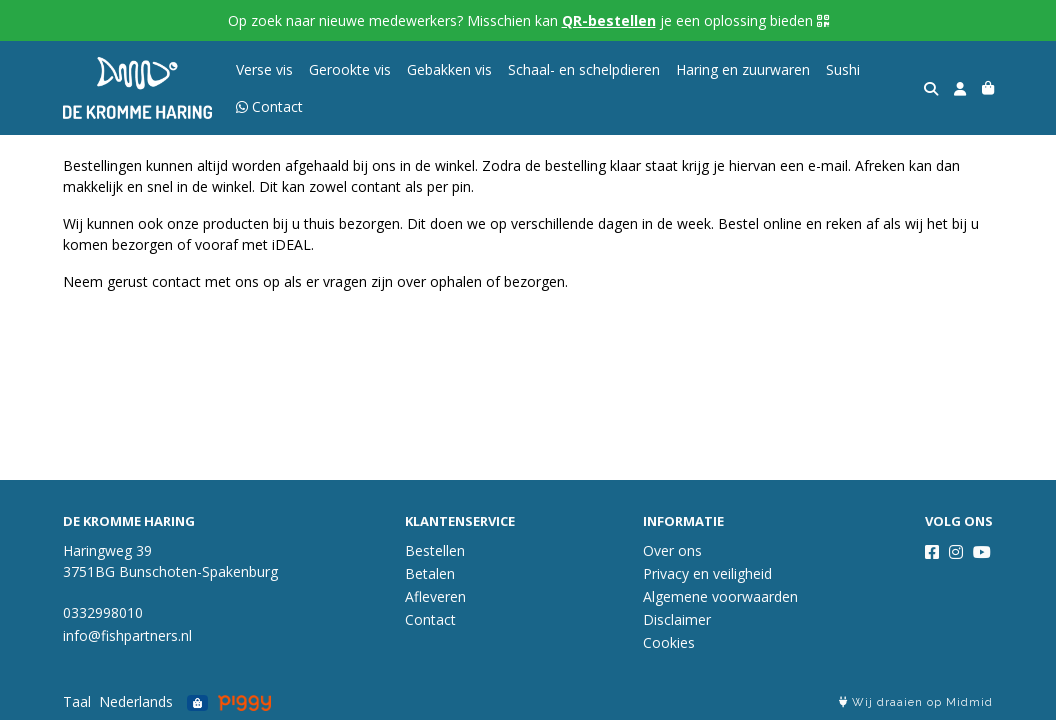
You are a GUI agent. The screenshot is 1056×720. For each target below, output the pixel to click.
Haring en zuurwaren (743, 69)
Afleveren (435, 596)
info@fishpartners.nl (127, 635)
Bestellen (435, 550)
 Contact (269, 106)
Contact (430, 619)
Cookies (669, 642)
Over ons (672, 550)
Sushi (843, 69)
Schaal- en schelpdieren (584, 69)
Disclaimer (677, 619)
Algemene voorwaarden (720, 596)
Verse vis (264, 69)
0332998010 (103, 612)
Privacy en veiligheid (707, 573)
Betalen (430, 573)
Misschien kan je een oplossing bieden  (648, 20)
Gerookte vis (350, 69)
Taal (77, 701)
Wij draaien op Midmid (916, 702)
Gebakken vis (449, 69)
